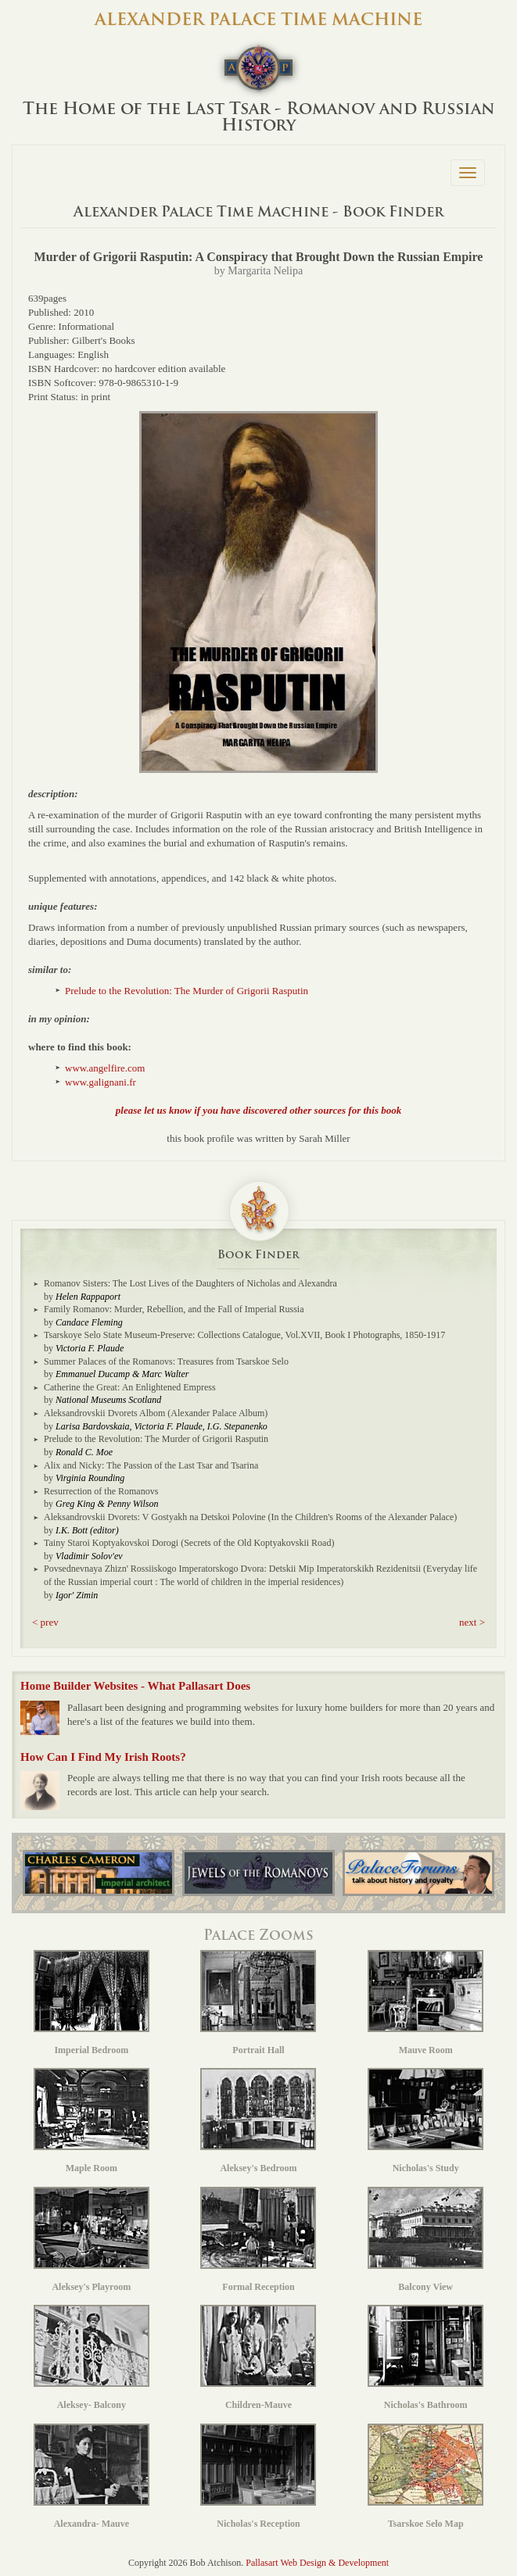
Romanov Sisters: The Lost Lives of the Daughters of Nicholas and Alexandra (190, 1283)
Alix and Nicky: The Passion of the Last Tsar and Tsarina (151, 1465)
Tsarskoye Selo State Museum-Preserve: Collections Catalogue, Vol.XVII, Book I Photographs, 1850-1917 (244, 1334)
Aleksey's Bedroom (258, 2121)
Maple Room (91, 2121)
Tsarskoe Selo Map (425, 2476)
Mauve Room (425, 2002)
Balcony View (425, 2239)
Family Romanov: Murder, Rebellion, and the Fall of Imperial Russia (173, 1309)
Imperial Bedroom (91, 2002)
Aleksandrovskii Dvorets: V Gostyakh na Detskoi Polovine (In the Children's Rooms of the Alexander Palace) (250, 1517)
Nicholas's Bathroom (425, 2357)
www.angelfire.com (105, 1068)
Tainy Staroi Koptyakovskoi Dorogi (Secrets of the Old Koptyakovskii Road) (189, 1542)
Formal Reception (258, 2239)
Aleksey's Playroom (91, 2239)
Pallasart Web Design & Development (317, 2562)
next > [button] (472, 1622)
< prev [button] (45, 1622)
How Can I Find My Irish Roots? (103, 1757)
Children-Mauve (258, 2357)
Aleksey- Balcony (91, 2357)
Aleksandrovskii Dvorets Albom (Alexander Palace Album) (155, 1413)
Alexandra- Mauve (91, 2476)
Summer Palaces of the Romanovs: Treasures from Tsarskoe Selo (166, 1361)
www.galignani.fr (100, 1082)
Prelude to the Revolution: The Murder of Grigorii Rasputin (186, 990)
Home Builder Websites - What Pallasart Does (135, 1686)
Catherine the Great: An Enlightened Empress (130, 1387)
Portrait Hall (258, 2002)
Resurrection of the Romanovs (101, 1491)
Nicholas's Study (425, 2121)
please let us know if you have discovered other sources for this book (258, 1110)
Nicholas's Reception (258, 2476)
